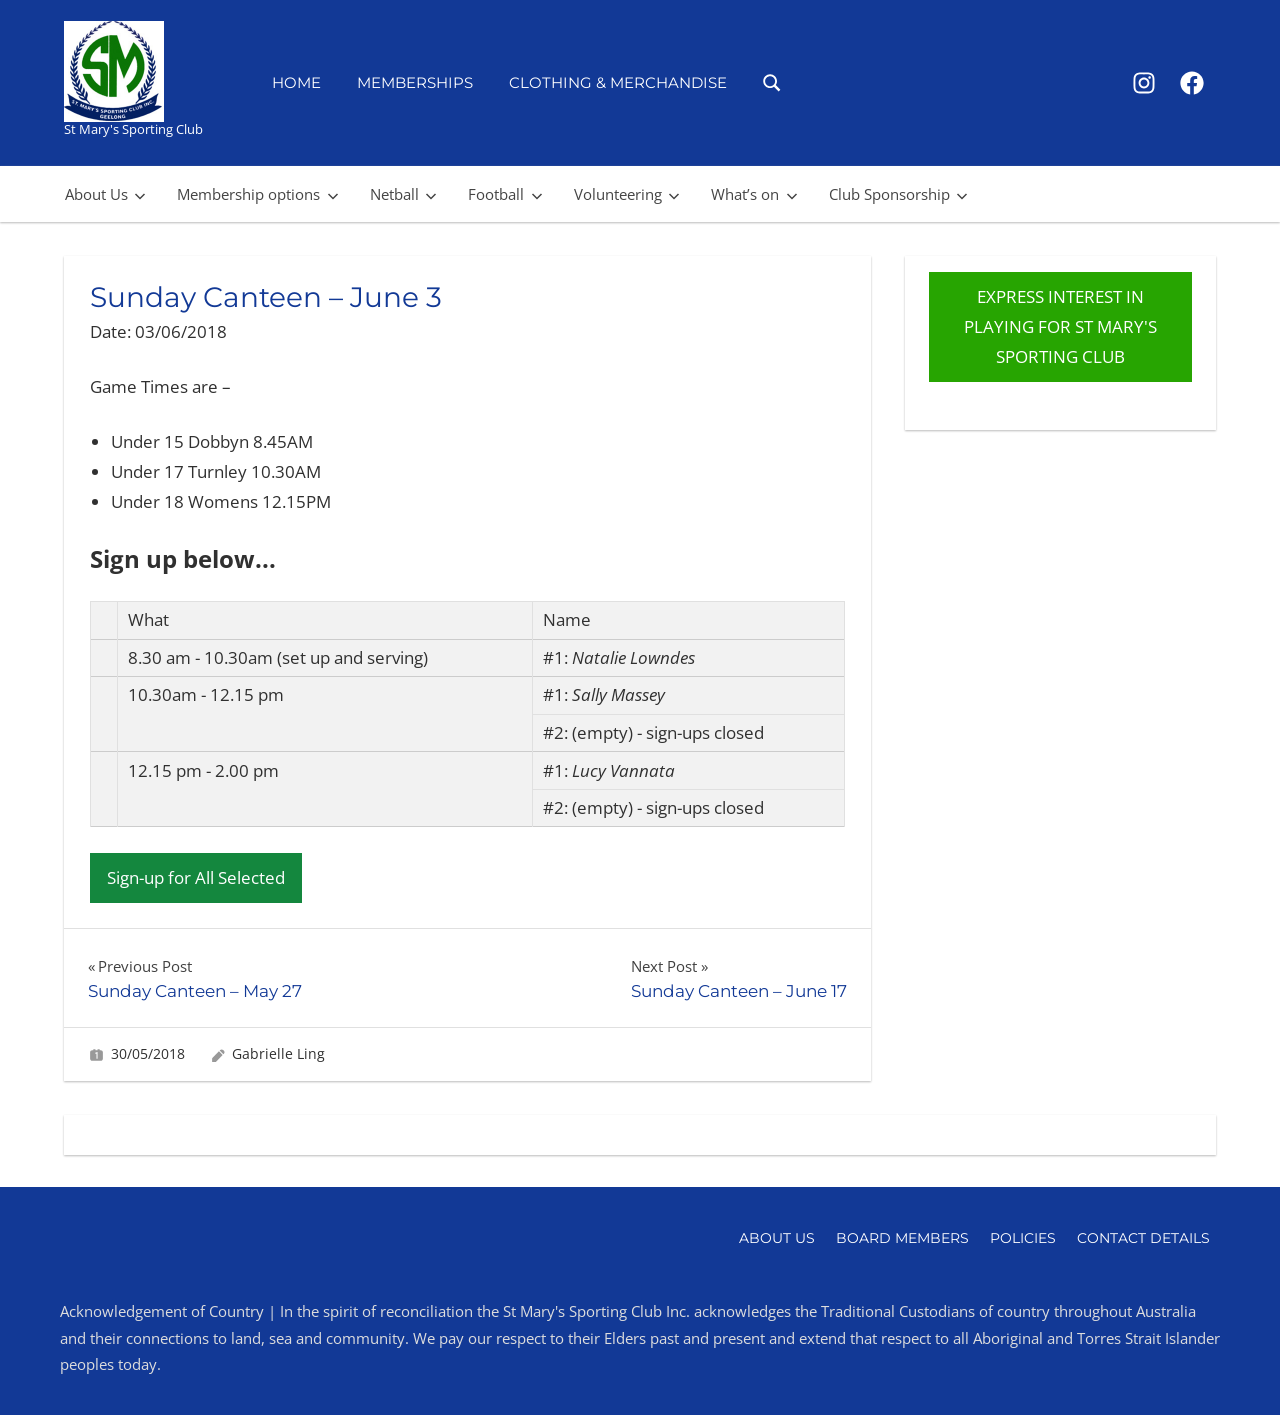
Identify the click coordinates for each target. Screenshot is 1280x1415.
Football (505, 194)
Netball (403, 194)
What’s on (754, 194)
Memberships (415, 82)
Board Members (902, 1238)
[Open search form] (772, 81)
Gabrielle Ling (278, 1053)
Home (296, 82)
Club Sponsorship (898, 194)
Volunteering (627, 194)
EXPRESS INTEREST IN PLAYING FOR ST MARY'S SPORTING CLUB (1060, 326)
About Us (105, 194)
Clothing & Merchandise (618, 82)
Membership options (257, 194)
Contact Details (1143, 1238)
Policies (1023, 1238)
